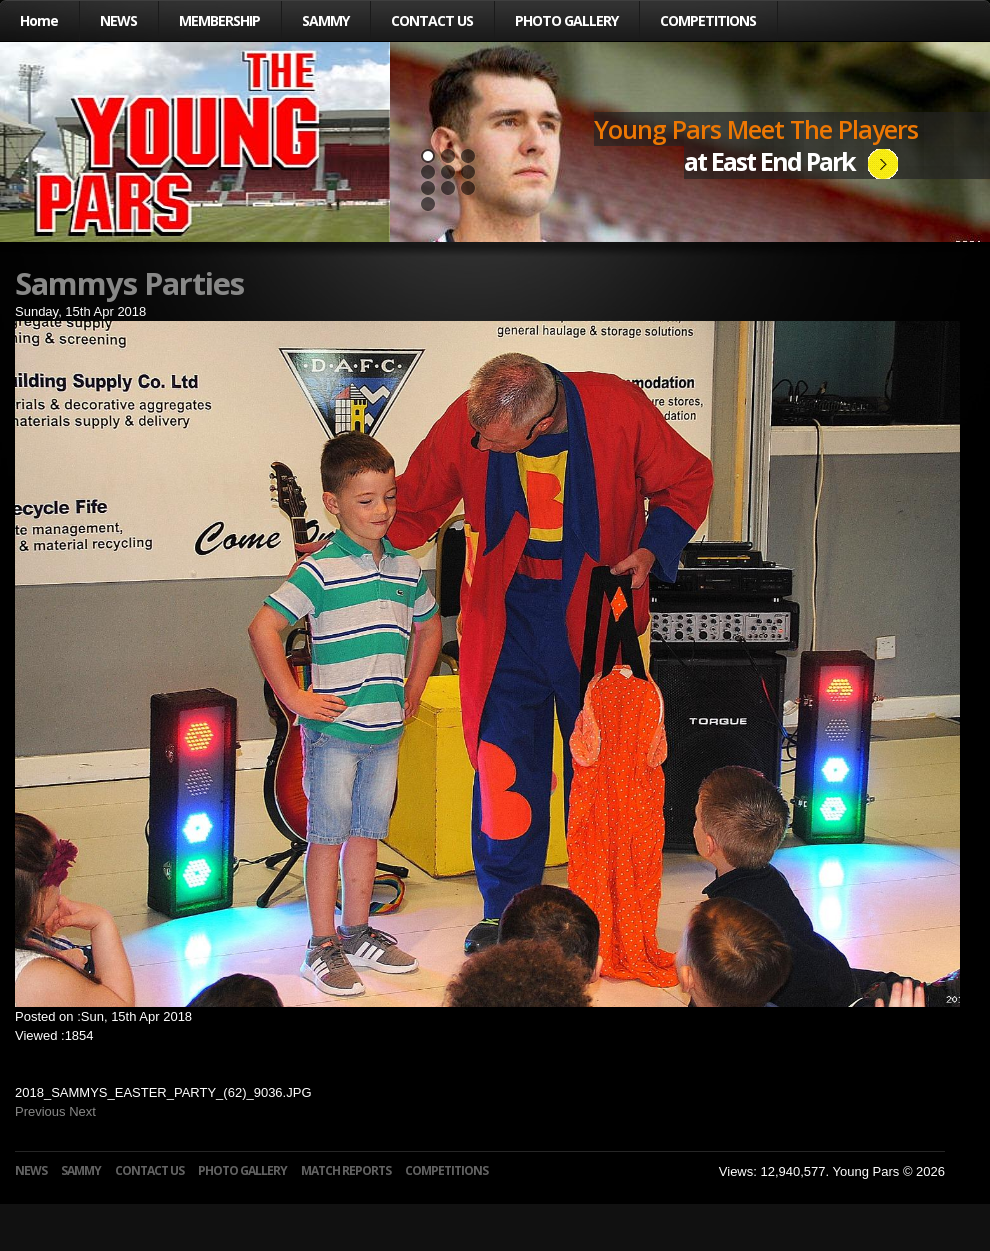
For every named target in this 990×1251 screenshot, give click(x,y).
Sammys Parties (129, 283)
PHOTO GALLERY (566, 20)
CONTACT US (432, 20)
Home (39, 20)
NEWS (118, 20)
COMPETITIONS (708, 20)
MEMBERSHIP (219, 20)
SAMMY (325, 20)
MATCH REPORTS (346, 1170)
